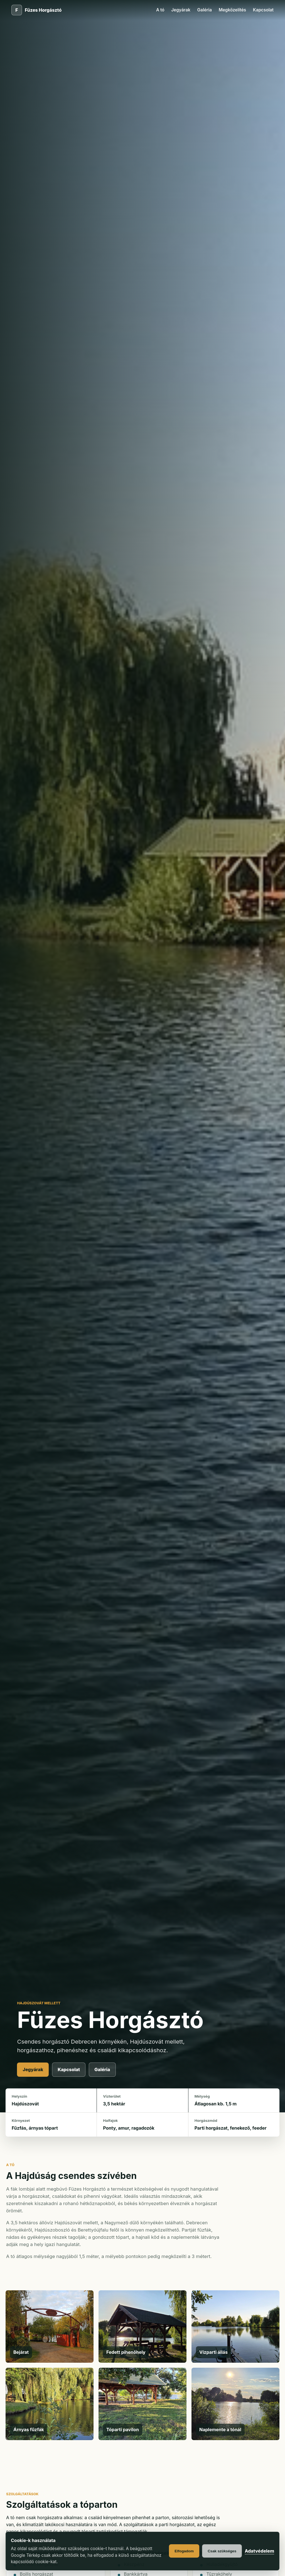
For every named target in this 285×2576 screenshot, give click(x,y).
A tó (160, 10)
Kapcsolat (263, 10)
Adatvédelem (259, 2551)
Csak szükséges (222, 2551)
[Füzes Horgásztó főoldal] (36, 10)
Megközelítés (232, 10)
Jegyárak (180, 10)
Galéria (204, 10)
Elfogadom (184, 2551)
